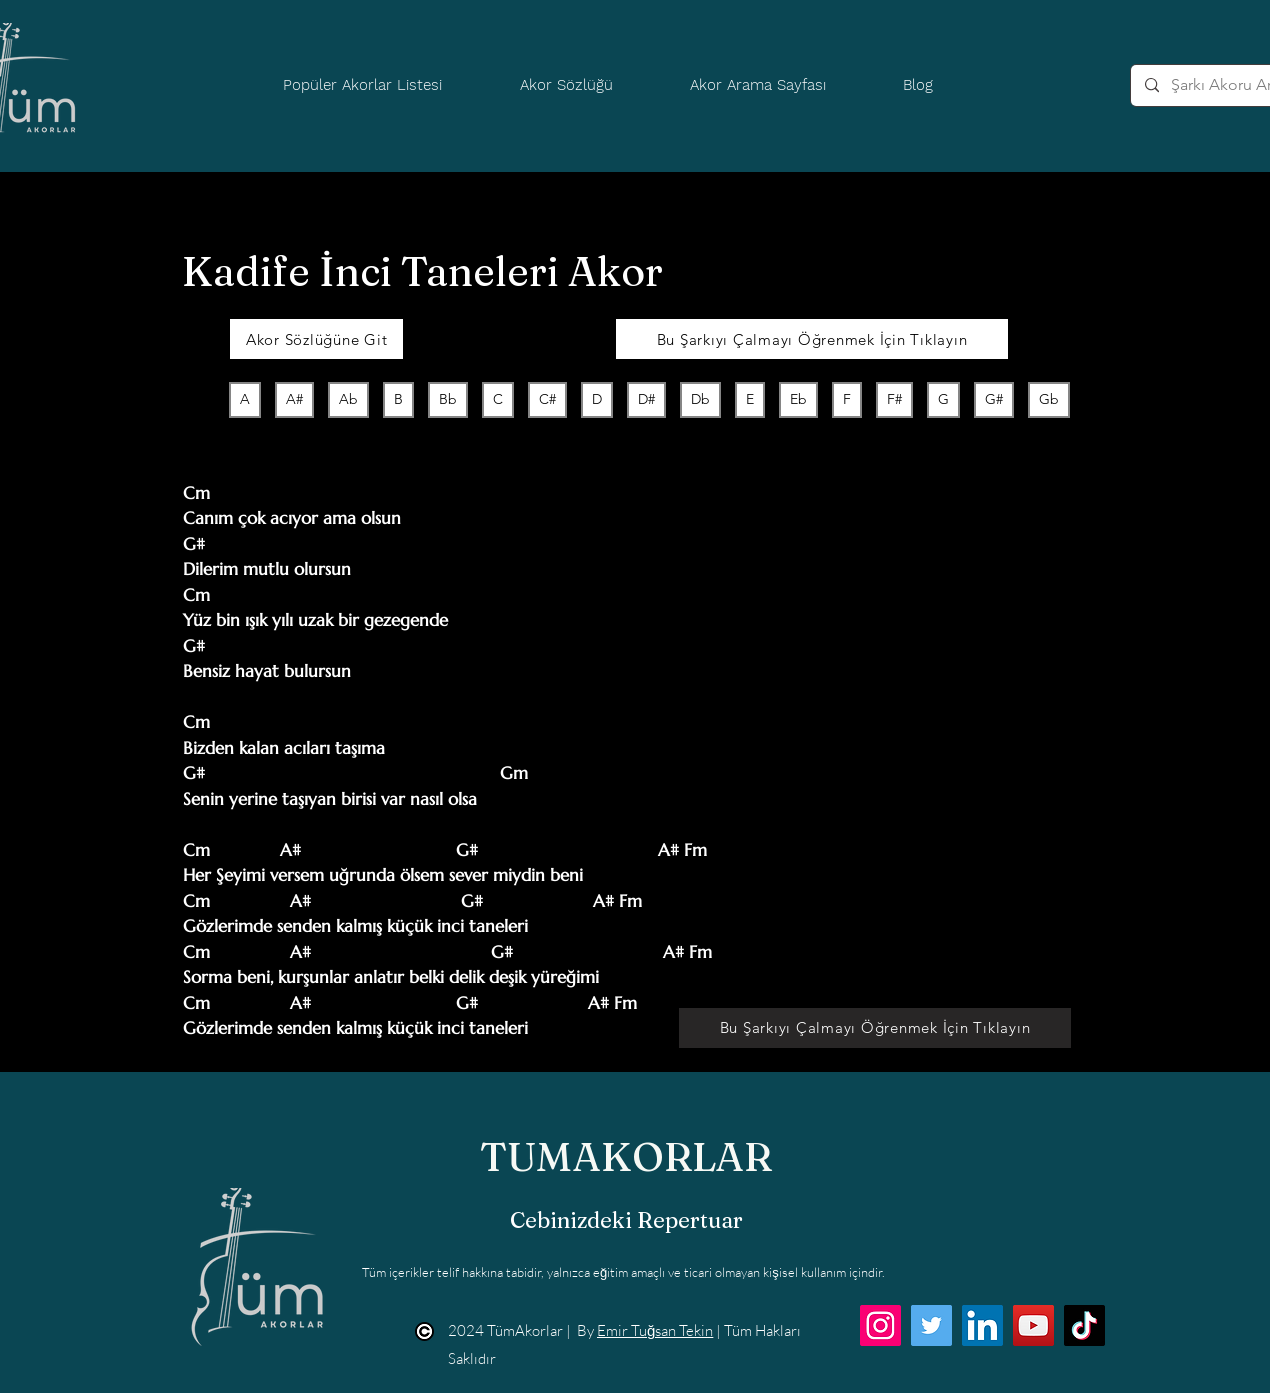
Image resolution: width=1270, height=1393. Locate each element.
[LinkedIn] (982, 1325)
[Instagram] (880, 1325)
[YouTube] (1033, 1325)
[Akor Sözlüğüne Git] (316, 339)
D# (646, 398)
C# (547, 398)
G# (993, 398)
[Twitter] (931, 1325)
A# (294, 398)
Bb (447, 398)
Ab (348, 398)
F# (894, 398)
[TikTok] (1084, 1325)
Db (700, 398)
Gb (1048, 398)
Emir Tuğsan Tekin (655, 1330)
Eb (798, 398)
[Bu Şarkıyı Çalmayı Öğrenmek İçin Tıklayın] (812, 339)
